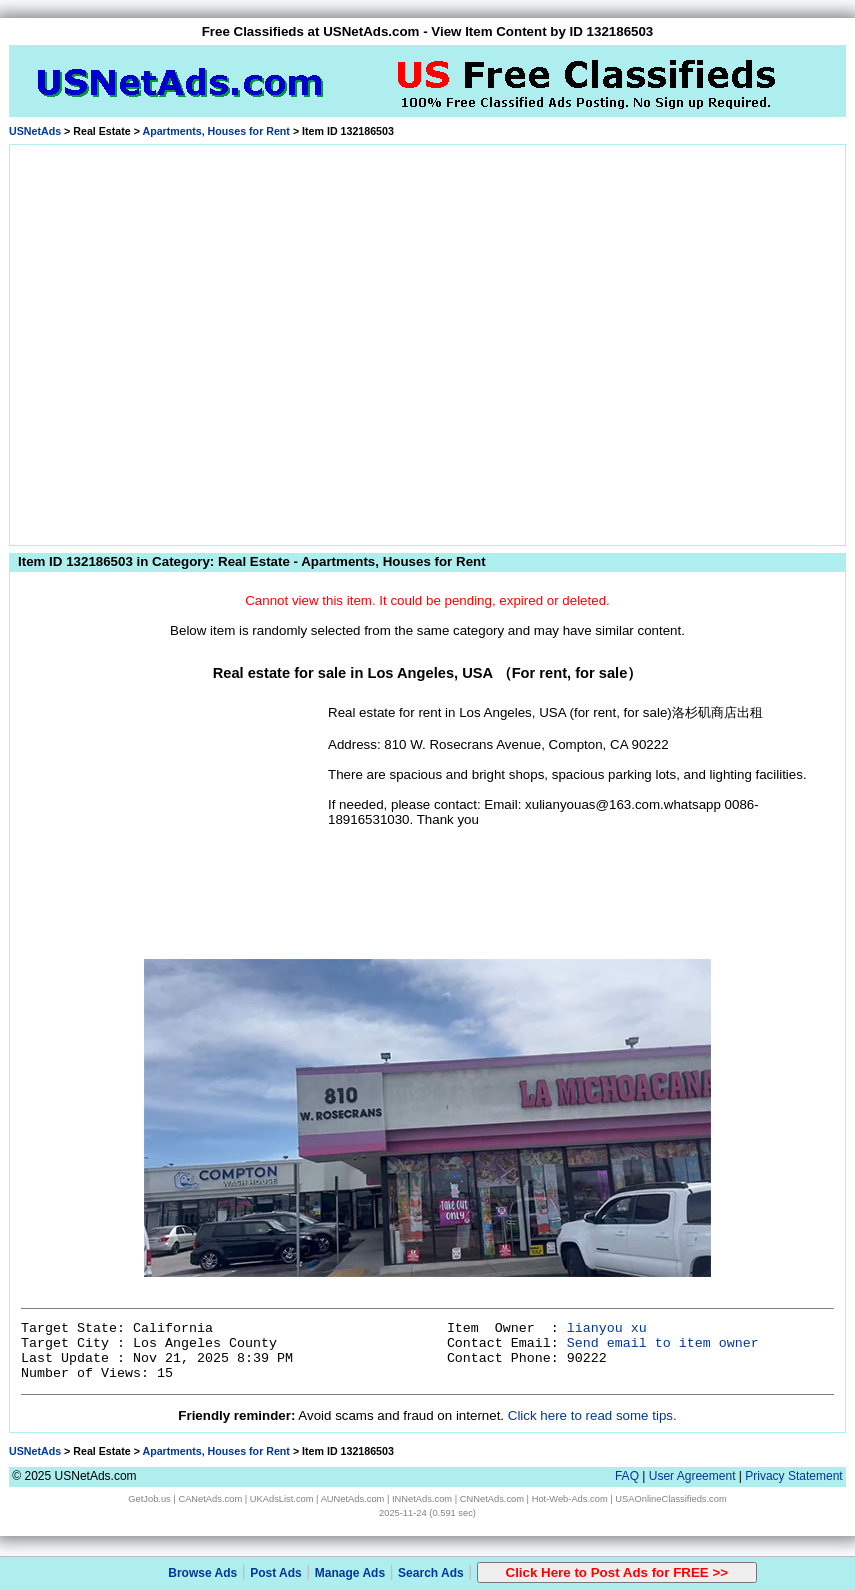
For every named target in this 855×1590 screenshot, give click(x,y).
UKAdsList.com (282, 1499)
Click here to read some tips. (592, 1415)
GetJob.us (149, 1499)
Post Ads (276, 1573)
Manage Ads (350, 1573)
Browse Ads (202, 1573)
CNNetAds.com (492, 1499)
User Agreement (692, 1476)
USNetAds (35, 131)
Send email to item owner (663, 1343)
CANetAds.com (210, 1499)
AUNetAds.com (353, 1499)
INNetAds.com (422, 1499)
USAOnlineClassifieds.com (670, 1499)
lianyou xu (607, 1328)
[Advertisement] (191, 341)
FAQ (627, 1476)
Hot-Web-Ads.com (570, 1499)
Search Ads (431, 1573)
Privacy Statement (793, 1476)
